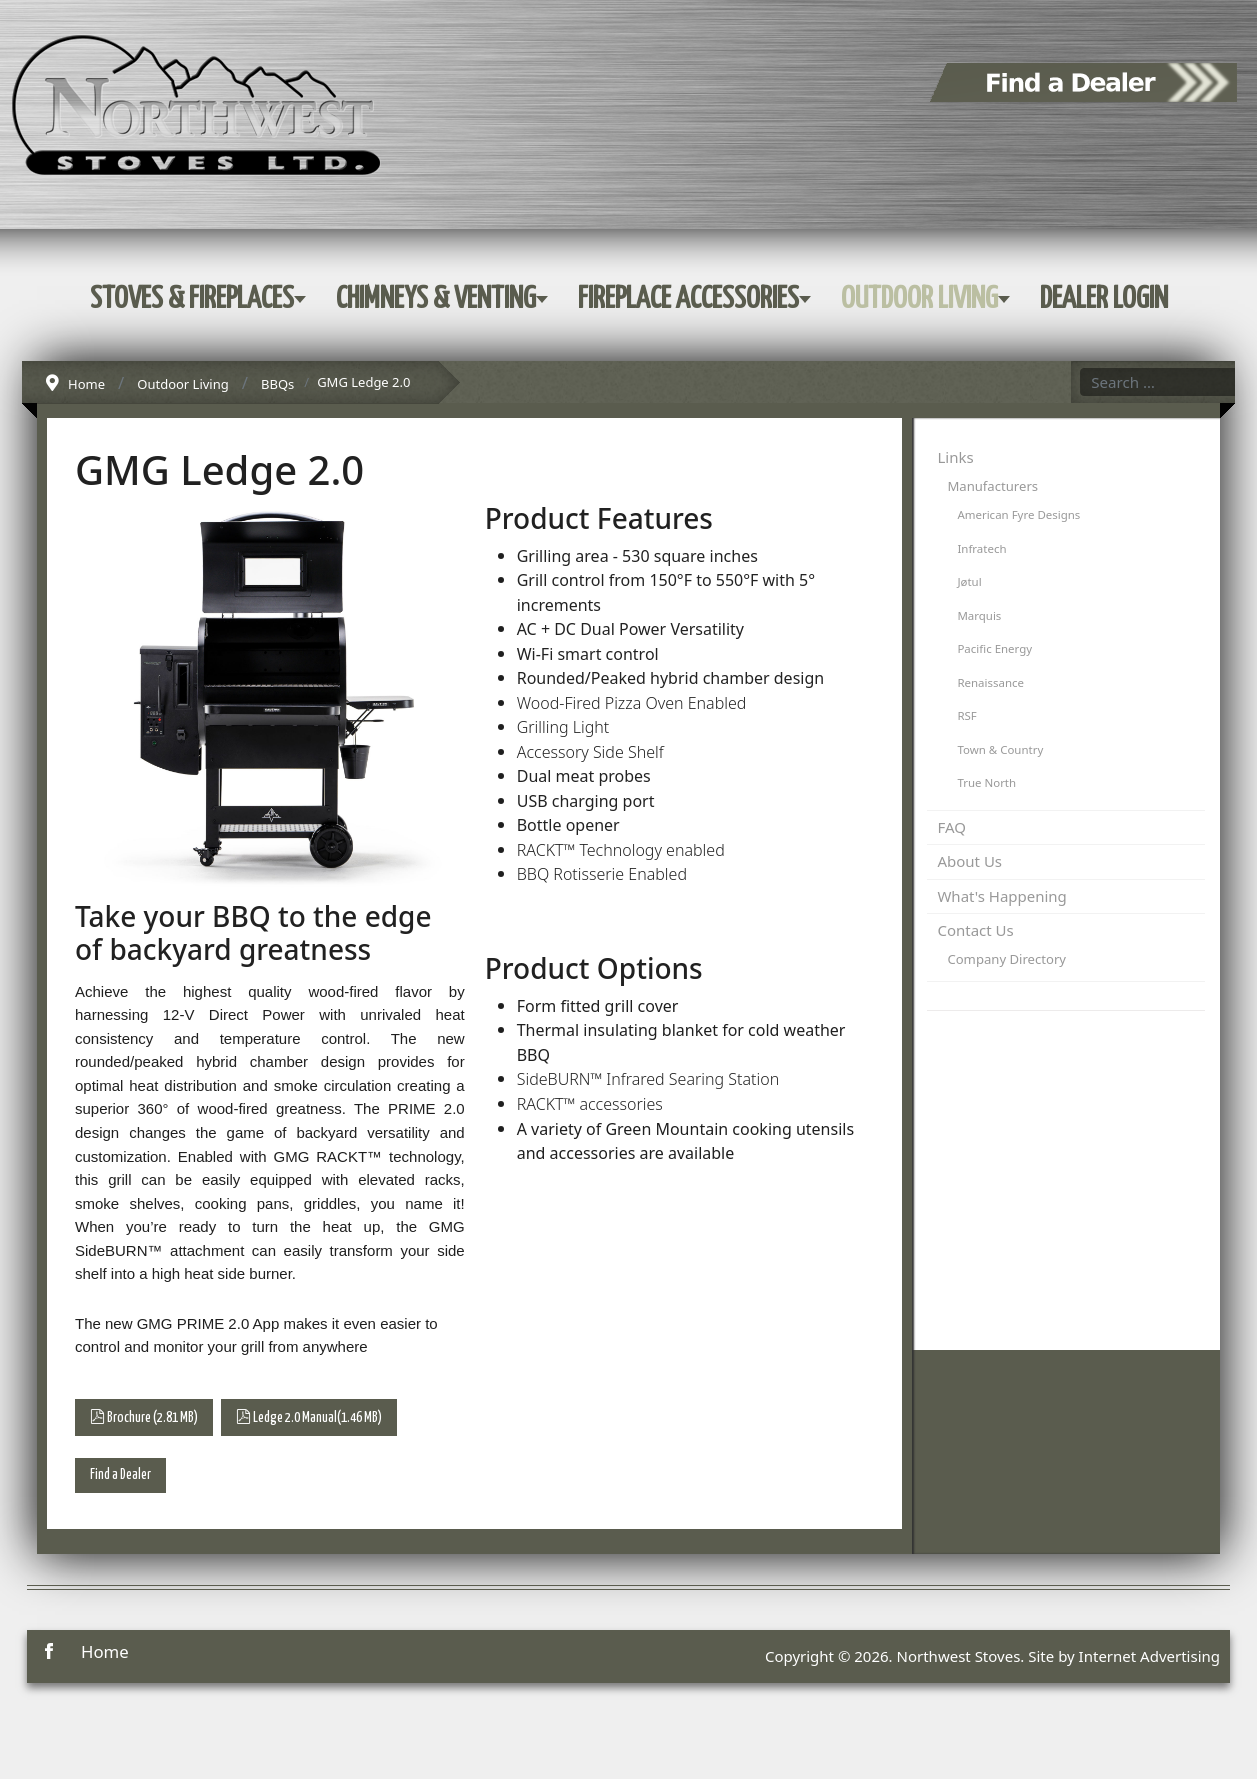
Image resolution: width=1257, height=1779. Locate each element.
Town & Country (1000, 749)
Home (105, 1651)
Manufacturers (992, 486)
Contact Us (975, 930)
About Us (969, 861)
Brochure (144, 1416)
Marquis (979, 615)
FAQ (951, 827)
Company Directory (1006, 959)
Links (955, 457)
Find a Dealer (120, 1475)
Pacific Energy (994, 648)
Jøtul (969, 581)
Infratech (981, 548)
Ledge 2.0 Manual (309, 1416)
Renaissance (990, 682)
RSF (966, 715)
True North (986, 782)
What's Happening (1001, 896)
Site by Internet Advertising (1124, 1656)
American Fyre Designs (1018, 514)
